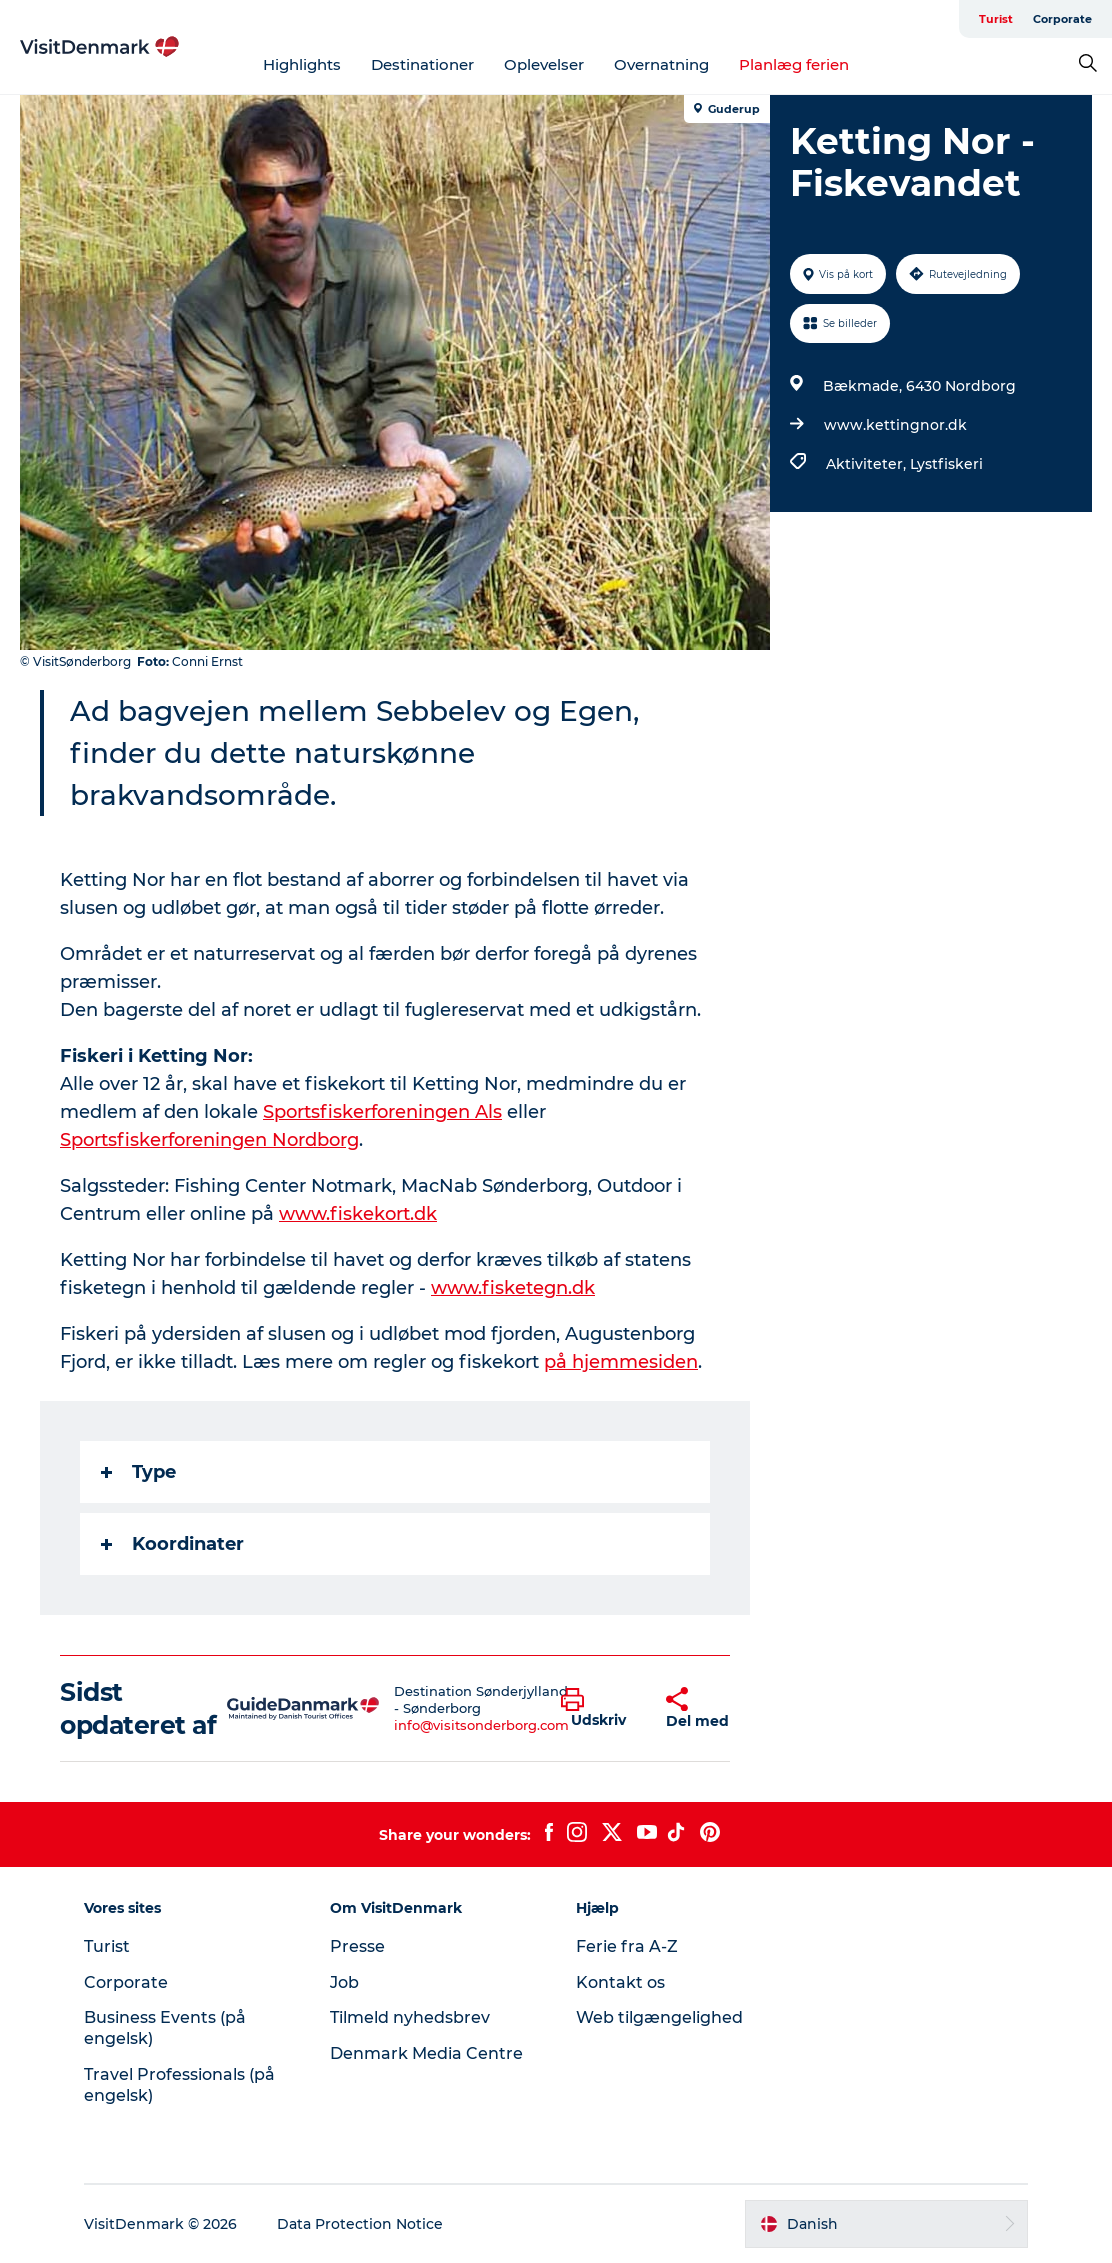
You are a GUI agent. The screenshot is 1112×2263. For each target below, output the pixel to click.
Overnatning (661, 64)
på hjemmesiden (621, 1362)
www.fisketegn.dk (513, 1288)
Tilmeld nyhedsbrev (410, 2017)
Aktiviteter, (868, 464)
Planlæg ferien (794, 64)
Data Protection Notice (360, 2224)
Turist (996, 19)
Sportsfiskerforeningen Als (382, 1112)
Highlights (302, 64)
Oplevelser (544, 64)
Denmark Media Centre (426, 2053)
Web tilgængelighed (659, 2017)
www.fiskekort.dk (358, 1214)
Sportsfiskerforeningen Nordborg (209, 1140)
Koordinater (172, 1544)
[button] (598, 1709)
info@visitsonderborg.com (481, 1725)
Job (344, 1982)
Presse (357, 1946)
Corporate (1062, 19)
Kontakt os (620, 1982)
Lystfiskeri (946, 464)
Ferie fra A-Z (627, 1946)
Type (138, 1472)
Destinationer (422, 64)
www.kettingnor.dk (895, 425)
